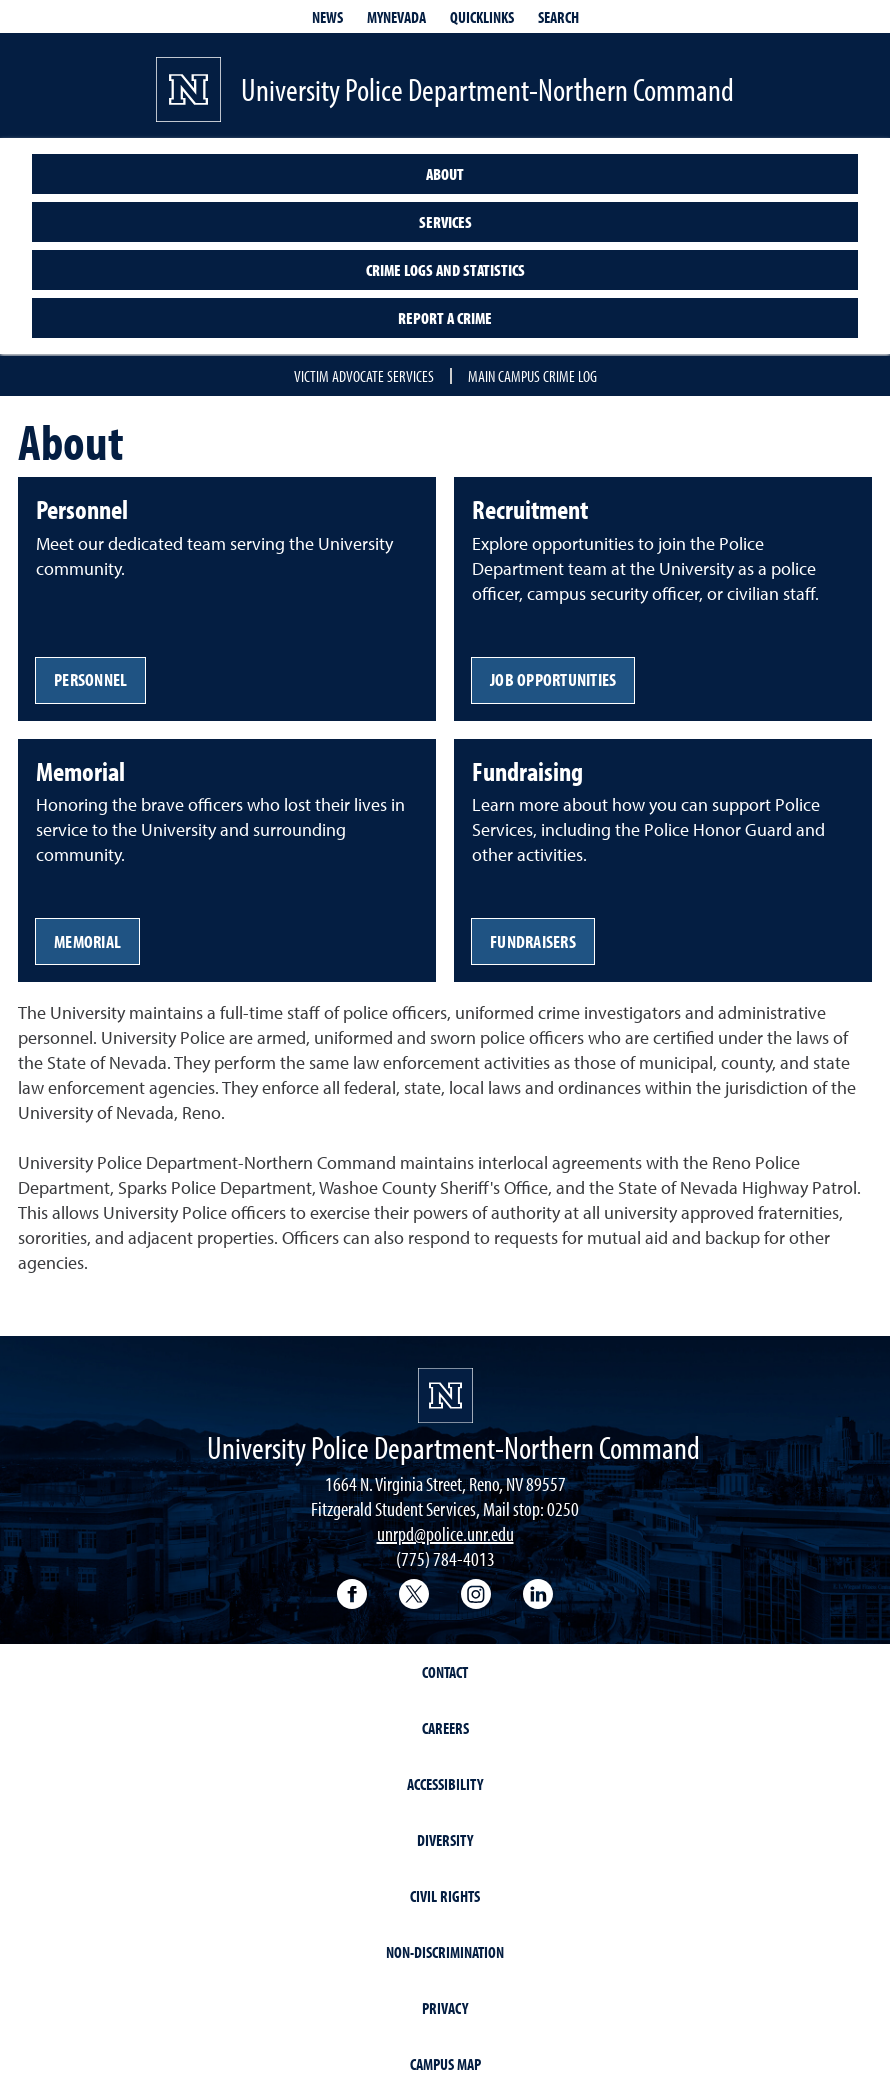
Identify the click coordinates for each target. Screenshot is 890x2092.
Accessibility (445, 1784)
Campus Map (445, 2064)
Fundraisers (533, 941)
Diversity (445, 1840)
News (327, 17)
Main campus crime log (532, 376)
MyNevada (396, 17)
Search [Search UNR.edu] (558, 17)
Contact (445, 1672)
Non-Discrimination (445, 1952)
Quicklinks (482, 17)
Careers (445, 1728)
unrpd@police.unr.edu (445, 1533)
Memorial (87, 941)
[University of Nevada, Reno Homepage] (445, 1395)
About (445, 174)
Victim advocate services (364, 376)
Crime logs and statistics (445, 270)
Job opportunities (553, 679)
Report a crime (445, 318)
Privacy (445, 2008)
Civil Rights (445, 1896)
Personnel (90, 679)
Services (445, 222)
